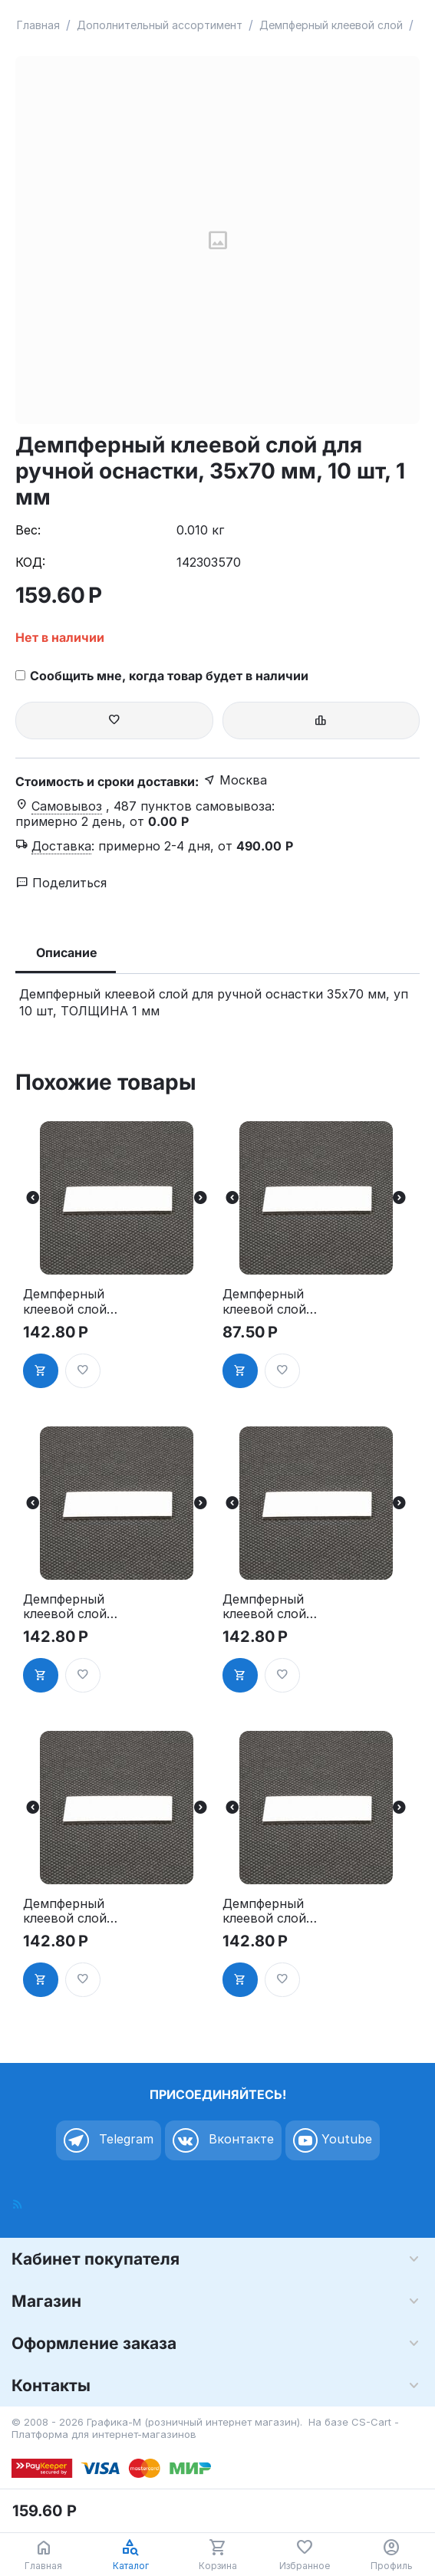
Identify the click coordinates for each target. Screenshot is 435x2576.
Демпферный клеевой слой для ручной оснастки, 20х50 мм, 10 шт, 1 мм (74, 1606)
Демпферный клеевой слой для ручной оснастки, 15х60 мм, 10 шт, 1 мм (272, 1301)
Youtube (332, 2140)
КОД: (30, 562)
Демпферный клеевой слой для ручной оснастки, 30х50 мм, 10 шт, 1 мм (273, 1911)
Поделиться (61, 882)
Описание (66, 952)
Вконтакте (223, 2140)
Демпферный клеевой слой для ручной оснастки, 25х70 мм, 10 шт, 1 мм (74, 1911)
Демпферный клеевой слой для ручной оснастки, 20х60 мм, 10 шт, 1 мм (273, 1606)
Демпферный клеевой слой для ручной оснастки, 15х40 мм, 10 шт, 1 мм (73, 1301)
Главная (38, 24)
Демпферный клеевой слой (331, 24)
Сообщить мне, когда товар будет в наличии (161, 675)
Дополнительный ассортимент (159, 24)
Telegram (108, 2140)
